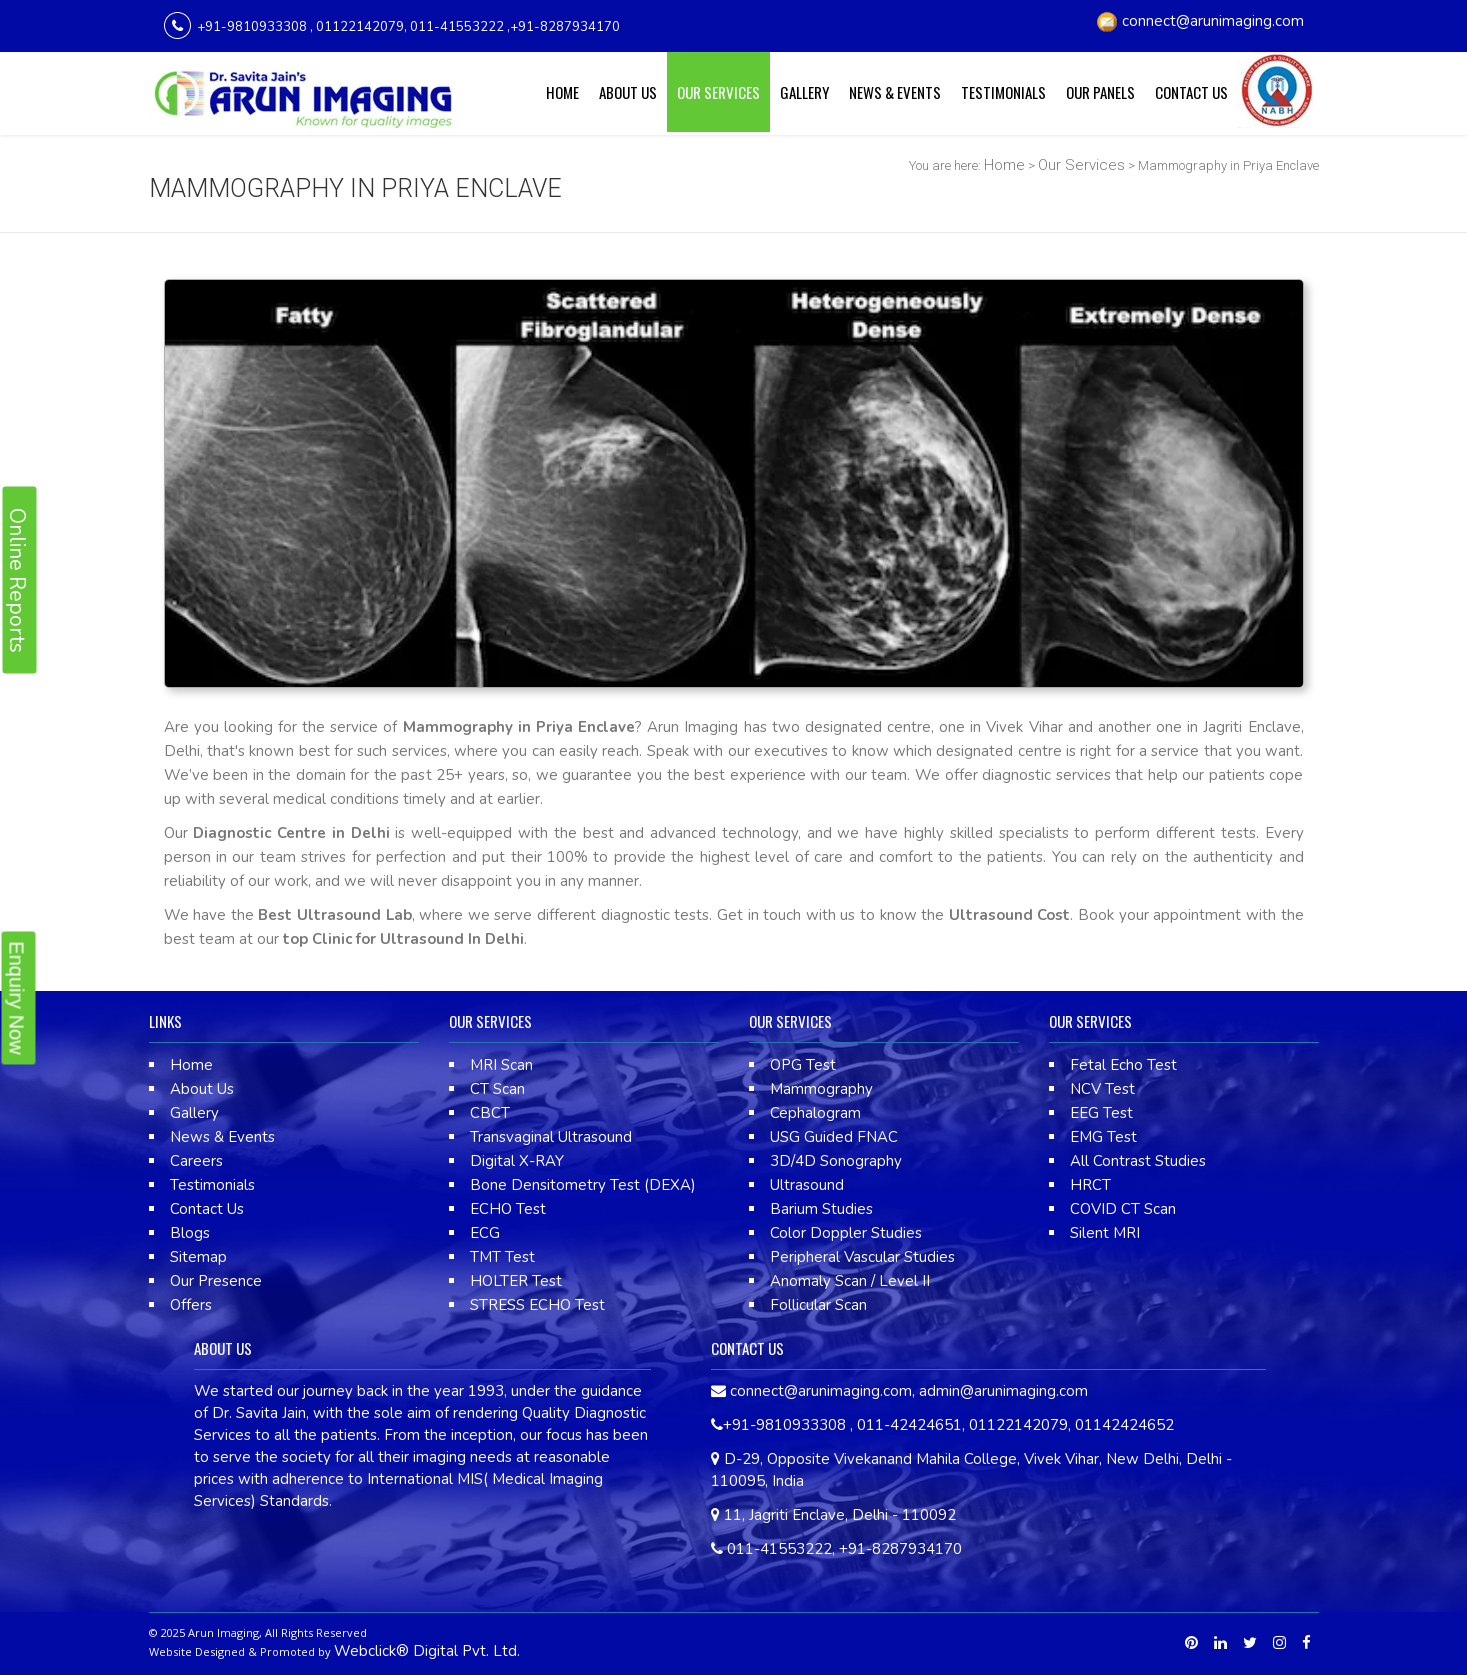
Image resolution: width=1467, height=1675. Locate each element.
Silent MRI (1105, 1233)
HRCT (1090, 1185)
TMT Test (502, 1257)
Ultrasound (807, 1185)
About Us (628, 92)
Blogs (190, 1233)
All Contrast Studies (1138, 1161)
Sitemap (198, 1257)
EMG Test (1103, 1137)
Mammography (821, 1089)
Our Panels (1100, 92)
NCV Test (1102, 1089)
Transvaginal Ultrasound (551, 1137)
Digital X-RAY (517, 1161)
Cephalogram (815, 1113)
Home (562, 92)
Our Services (718, 92)
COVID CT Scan (1123, 1209)
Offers (191, 1305)
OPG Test (803, 1065)
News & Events (895, 92)
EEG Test (1101, 1113)
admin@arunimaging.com (1003, 1391)
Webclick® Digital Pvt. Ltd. (427, 1651)
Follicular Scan (818, 1305)
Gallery (804, 92)
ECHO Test (508, 1209)
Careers (196, 1161)
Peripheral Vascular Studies (862, 1257)
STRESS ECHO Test (537, 1305)
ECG (485, 1233)
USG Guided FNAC (834, 1137)
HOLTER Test (516, 1281)
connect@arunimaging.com (1213, 21)
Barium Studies (821, 1209)
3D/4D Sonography (836, 1161)
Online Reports (17, 579)
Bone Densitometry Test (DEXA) (583, 1185)
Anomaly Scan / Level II (850, 1281)
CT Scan (497, 1089)
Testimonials (1003, 92)
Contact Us (1191, 92)
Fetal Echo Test (1123, 1065)
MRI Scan (501, 1065)
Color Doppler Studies (846, 1233)
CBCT (490, 1113)
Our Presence (216, 1281)
